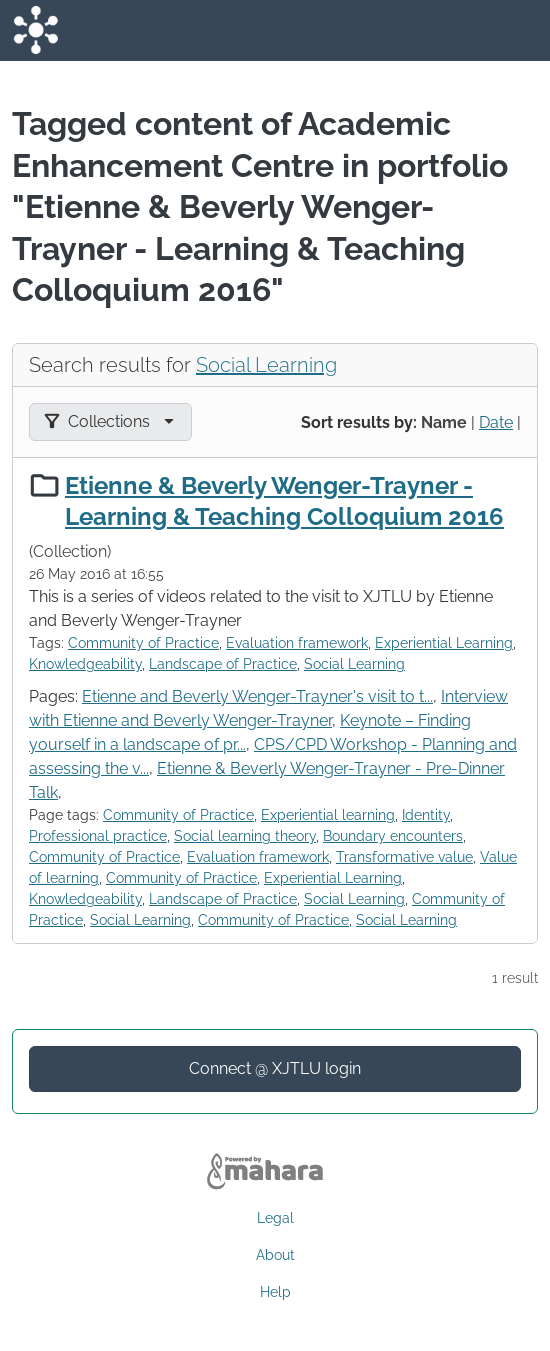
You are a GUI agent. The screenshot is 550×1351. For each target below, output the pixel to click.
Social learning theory (245, 836)
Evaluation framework (297, 643)
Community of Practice (143, 643)
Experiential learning (328, 815)
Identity (426, 815)
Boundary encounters (393, 836)
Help (275, 1292)
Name (444, 422)
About (275, 1255)
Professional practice (98, 836)
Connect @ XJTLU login (275, 1068)
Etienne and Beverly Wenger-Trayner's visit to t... (257, 696)
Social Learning (266, 365)
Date (496, 422)
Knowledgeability (85, 664)
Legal (275, 1218)
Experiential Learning (444, 643)
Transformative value (404, 857)
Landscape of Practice (223, 664)
